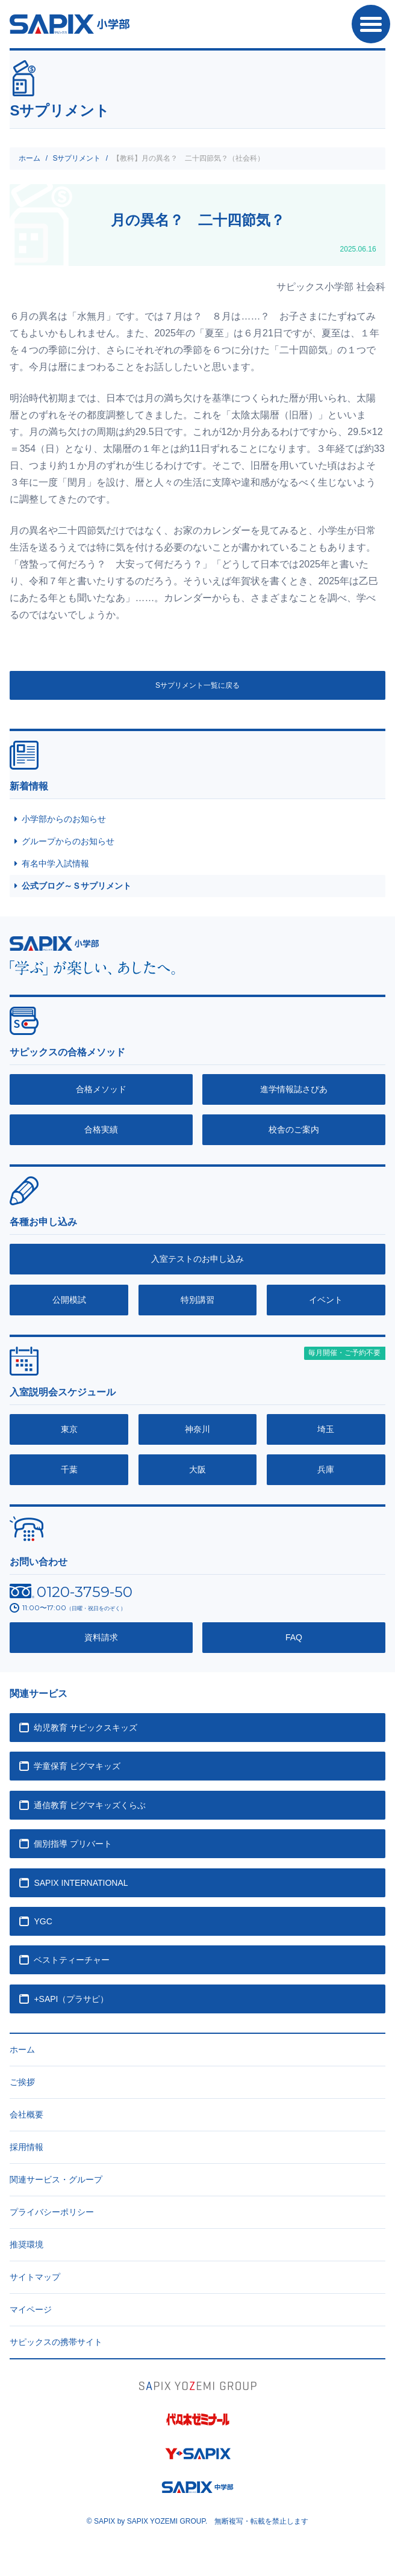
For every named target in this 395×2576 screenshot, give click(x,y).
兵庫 (325, 1469)
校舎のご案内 (294, 1129)
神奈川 (197, 1429)
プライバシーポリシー (52, 2212)
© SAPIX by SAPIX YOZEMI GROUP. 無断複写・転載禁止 (197, 2521)
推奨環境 (26, 2244)
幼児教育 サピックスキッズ (85, 1727)
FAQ (293, 1637)
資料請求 (101, 1637)
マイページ (31, 2309)
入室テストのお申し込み (197, 1259)
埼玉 (325, 1429)
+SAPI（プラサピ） (71, 1999)
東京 (69, 1429)
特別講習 (197, 1300)
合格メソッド (101, 1089)
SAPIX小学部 (69, 24)
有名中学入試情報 (55, 863)
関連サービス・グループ (56, 2179)
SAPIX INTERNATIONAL (81, 1883)
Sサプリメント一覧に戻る (197, 685)
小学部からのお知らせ (64, 819)
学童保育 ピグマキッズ (77, 1766)
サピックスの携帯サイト (56, 2342)
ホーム (29, 158)
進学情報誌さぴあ (294, 1089)
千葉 (69, 1469)
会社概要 (26, 2114)
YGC (43, 1921)
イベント (326, 1300)
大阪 (197, 1469)
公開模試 (69, 1300)
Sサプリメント (76, 158)
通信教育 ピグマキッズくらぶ (90, 1805)
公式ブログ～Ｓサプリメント (76, 886)
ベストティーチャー (72, 1960)
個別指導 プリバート (73, 1844)
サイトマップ (35, 2277)
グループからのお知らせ (68, 841)
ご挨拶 (22, 2082)
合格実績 (101, 1129)
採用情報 (26, 2147)
